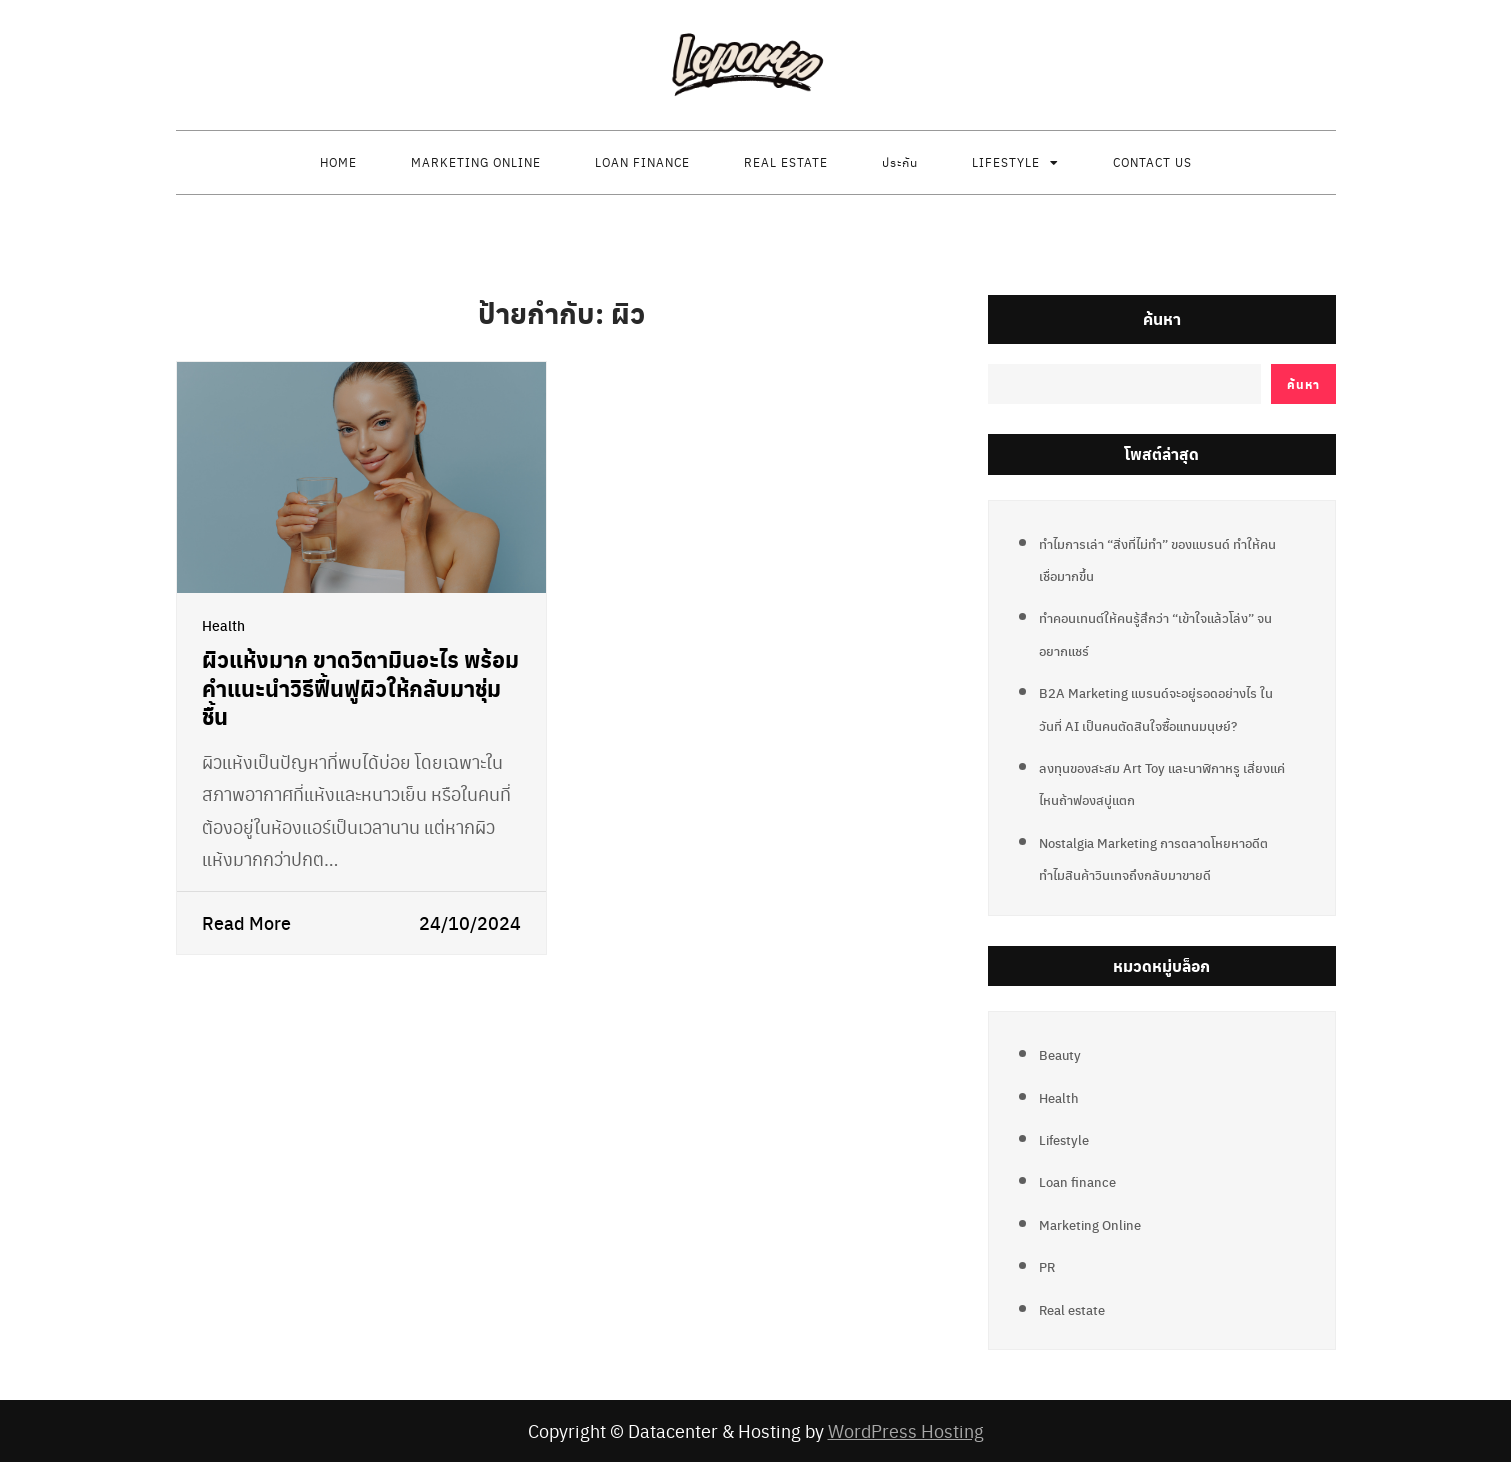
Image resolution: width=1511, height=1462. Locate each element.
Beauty (1060, 1054)
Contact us (1152, 162)
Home (338, 162)
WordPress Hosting (906, 1430)
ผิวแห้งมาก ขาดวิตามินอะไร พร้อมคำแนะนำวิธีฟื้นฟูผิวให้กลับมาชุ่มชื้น (360, 687)
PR (1047, 1266)
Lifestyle (1006, 162)
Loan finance (642, 162)
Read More (246, 922)
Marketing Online (476, 162)
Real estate (786, 162)
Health (223, 625)
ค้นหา (1162, 318)
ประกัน (900, 162)
